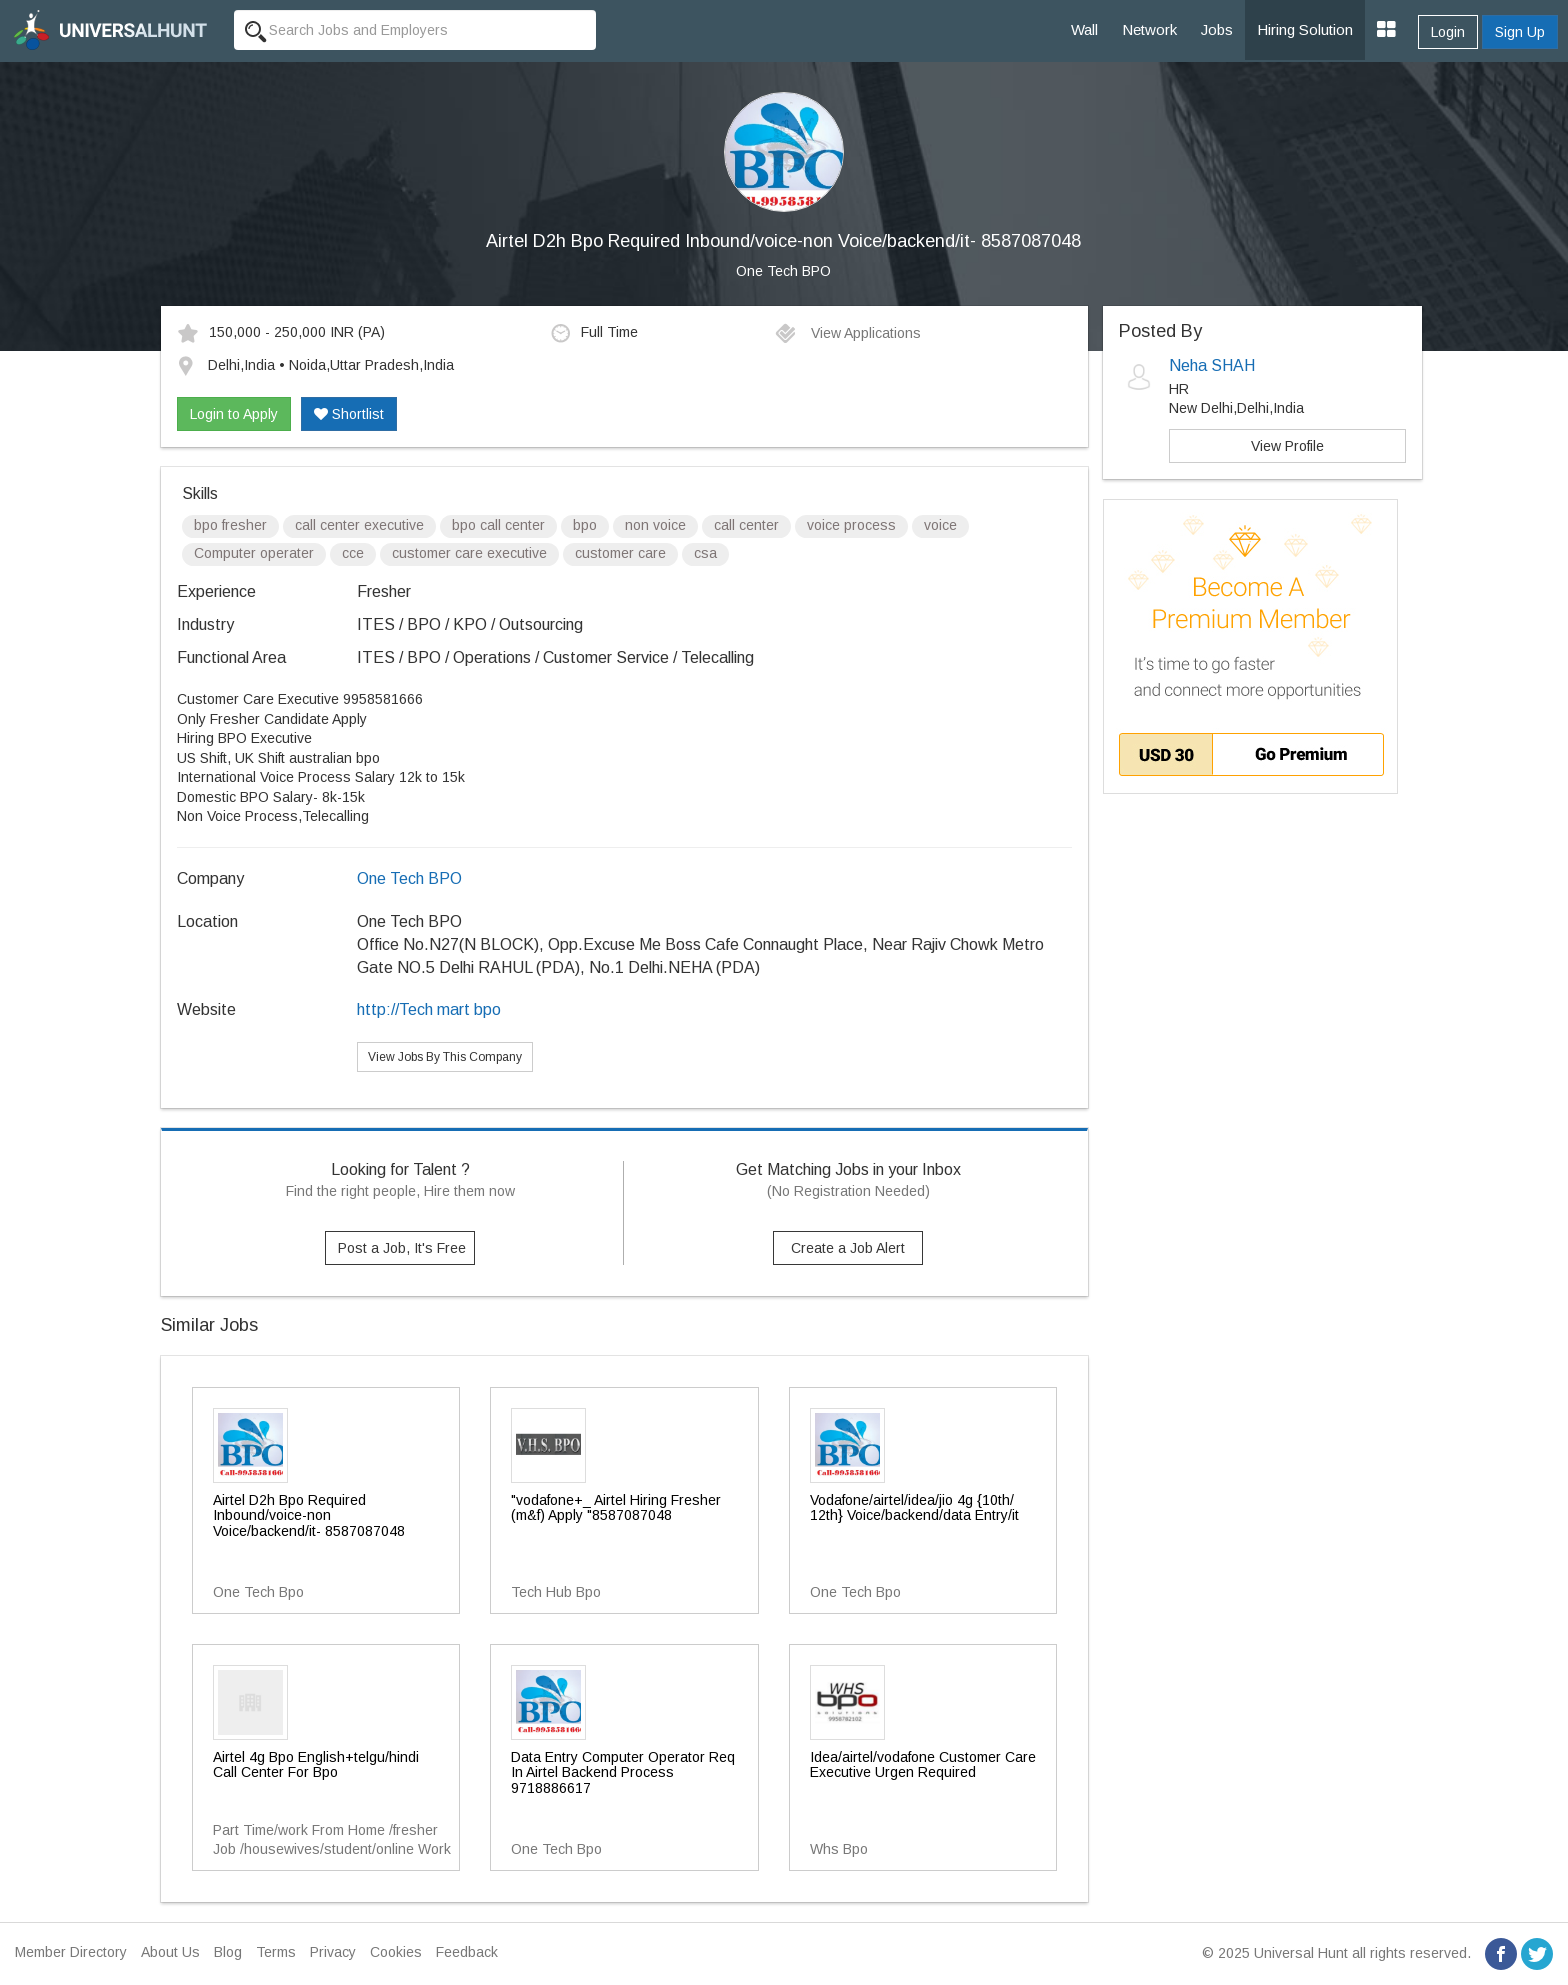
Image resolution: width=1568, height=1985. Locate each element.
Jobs (1217, 29)
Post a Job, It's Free (402, 1248)
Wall (1084, 29)
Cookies (396, 1952)
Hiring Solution (1305, 29)
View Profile (1287, 446)
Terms (276, 1952)
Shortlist (349, 414)
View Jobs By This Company (445, 1057)
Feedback (467, 1952)
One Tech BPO (783, 271)
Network (1149, 29)
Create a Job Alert (848, 1248)
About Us (170, 1952)
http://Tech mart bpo (429, 1009)
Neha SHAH (1212, 365)
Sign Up (1520, 32)
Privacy (333, 1952)
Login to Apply (234, 414)
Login (1448, 32)
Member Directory (71, 1952)
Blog (228, 1952)
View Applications (847, 333)
